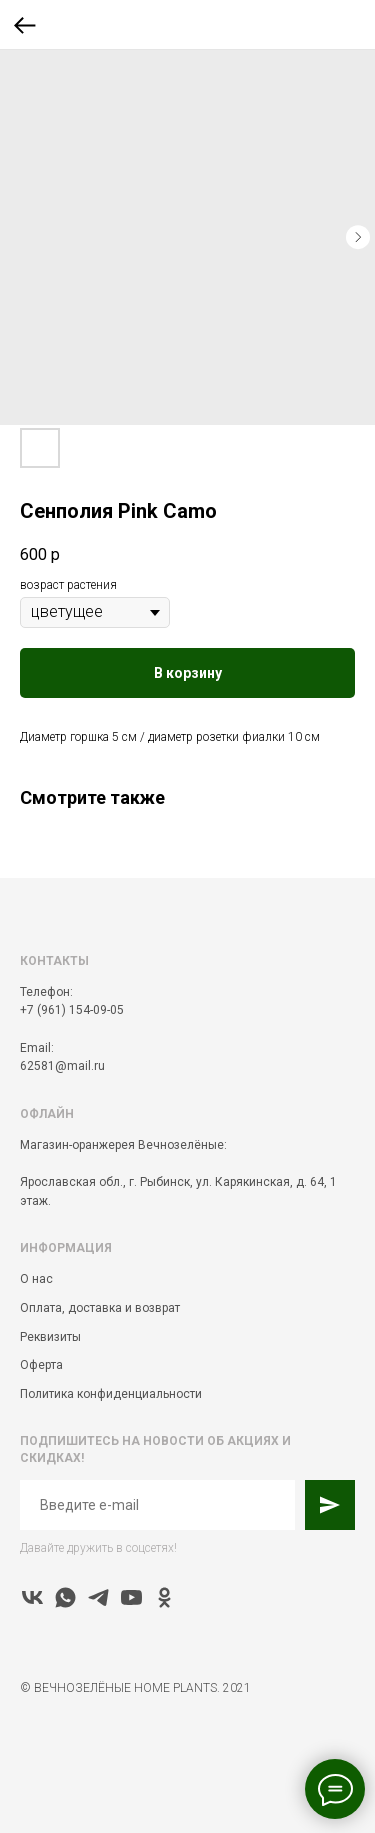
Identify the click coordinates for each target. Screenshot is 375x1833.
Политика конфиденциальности (111, 1394)
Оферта (41, 1365)
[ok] (164, 1597)
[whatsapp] (65, 1597)
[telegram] (98, 1597)
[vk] (32, 1597)
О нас (36, 1279)
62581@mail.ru (62, 1066)
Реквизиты (50, 1337)
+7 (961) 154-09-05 (72, 1010)
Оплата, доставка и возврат (100, 1308)
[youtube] (131, 1597)
